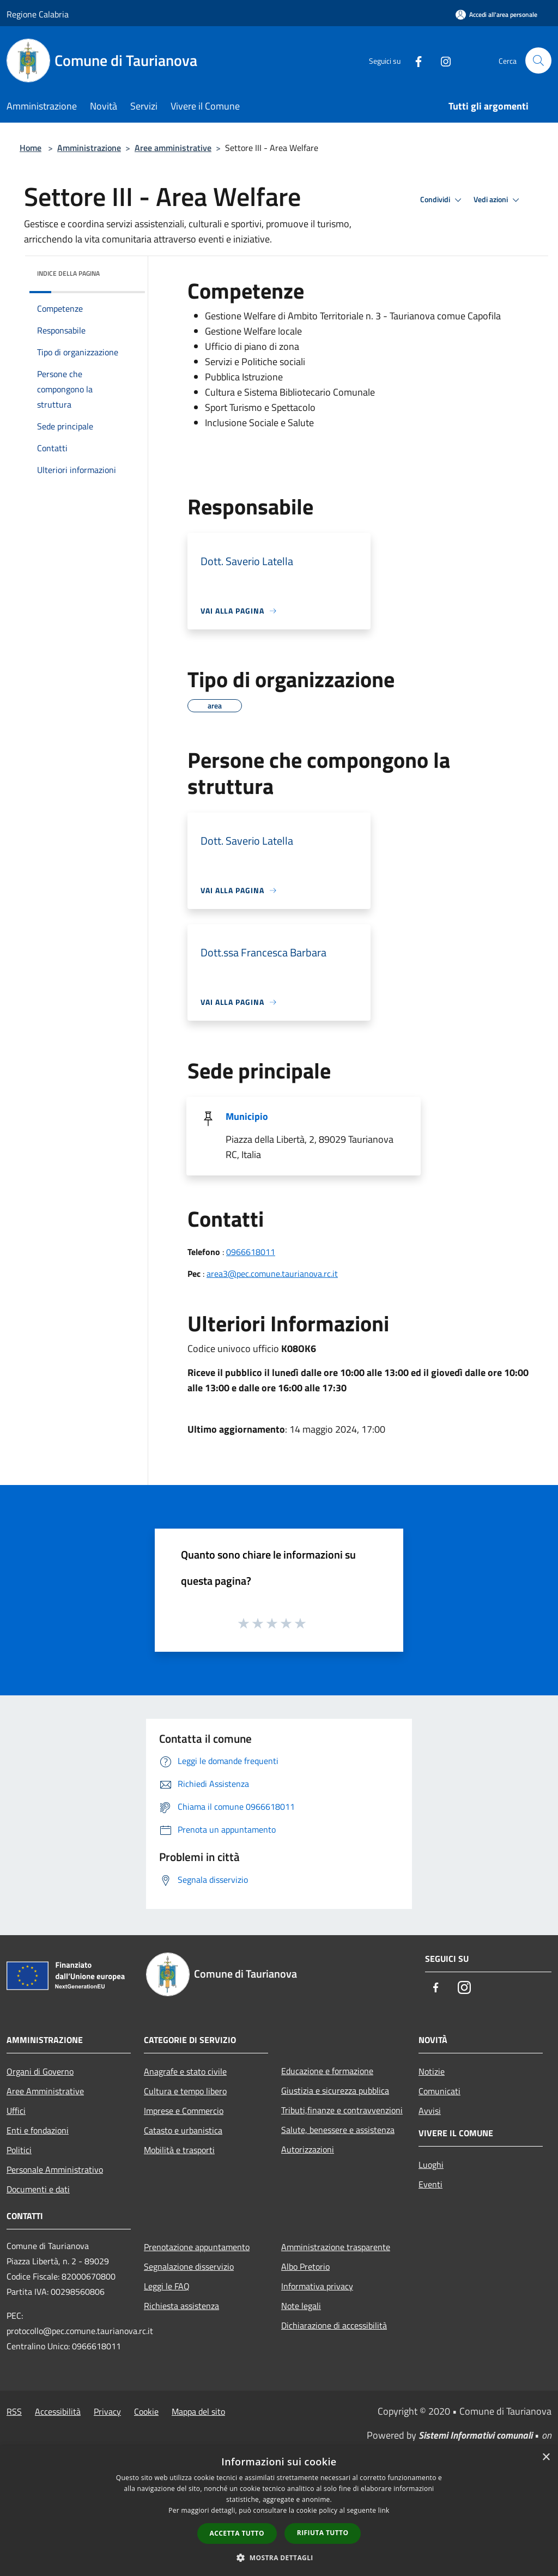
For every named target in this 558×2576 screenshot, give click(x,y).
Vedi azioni (498, 200)
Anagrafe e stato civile (185, 2071)
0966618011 (250, 1251)
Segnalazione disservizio (189, 2266)
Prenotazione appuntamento (197, 2246)
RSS (14, 2411)
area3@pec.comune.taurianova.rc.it (272, 1273)
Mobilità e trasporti (179, 2149)
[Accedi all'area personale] (496, 14)
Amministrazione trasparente (335, 2246)
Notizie (431, 2071)
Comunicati (439, 2091)
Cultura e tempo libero (185, 2091)
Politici (19, 2149)
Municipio (247, 1116)
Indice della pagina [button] (68, 273)
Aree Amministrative (45, 2091)
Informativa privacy (317, 2286)
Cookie (146, 2411)
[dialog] (279, 2511)
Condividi (442, 200)
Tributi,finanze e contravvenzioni (342, 2110)
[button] (279, 2557)
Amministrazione (89, 147)
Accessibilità (58, 2411)
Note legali (301, 2305)
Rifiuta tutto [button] (323, 2532)
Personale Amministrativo (55, 2169)
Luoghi (431, 2164)
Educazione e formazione (327, 2070)
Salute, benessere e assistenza (338, 2129)
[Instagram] (441, 60)
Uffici (16, 2110)
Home (30, 147)
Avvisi (429, 2110)
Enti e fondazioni (38, 2130)
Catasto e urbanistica (183, 2130)
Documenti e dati (38, 2189)
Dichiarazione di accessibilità (334, 2325)
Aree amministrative (173, 147)
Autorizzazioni (307, 2149)
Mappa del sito (198, 2411)
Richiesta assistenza (181, 2305)
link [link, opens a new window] (384, 2510)
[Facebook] (414, 60)
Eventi (430, 2184)
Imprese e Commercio (183, 2110)
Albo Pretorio (305, 2266)
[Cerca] (538, 60)
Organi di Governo (40, 2071)
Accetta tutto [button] (237, 2533)
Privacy (107, 2411)
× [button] (546, 2457)
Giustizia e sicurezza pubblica (335, 2090)
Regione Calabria (38, 14)
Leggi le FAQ (167, 2286)
